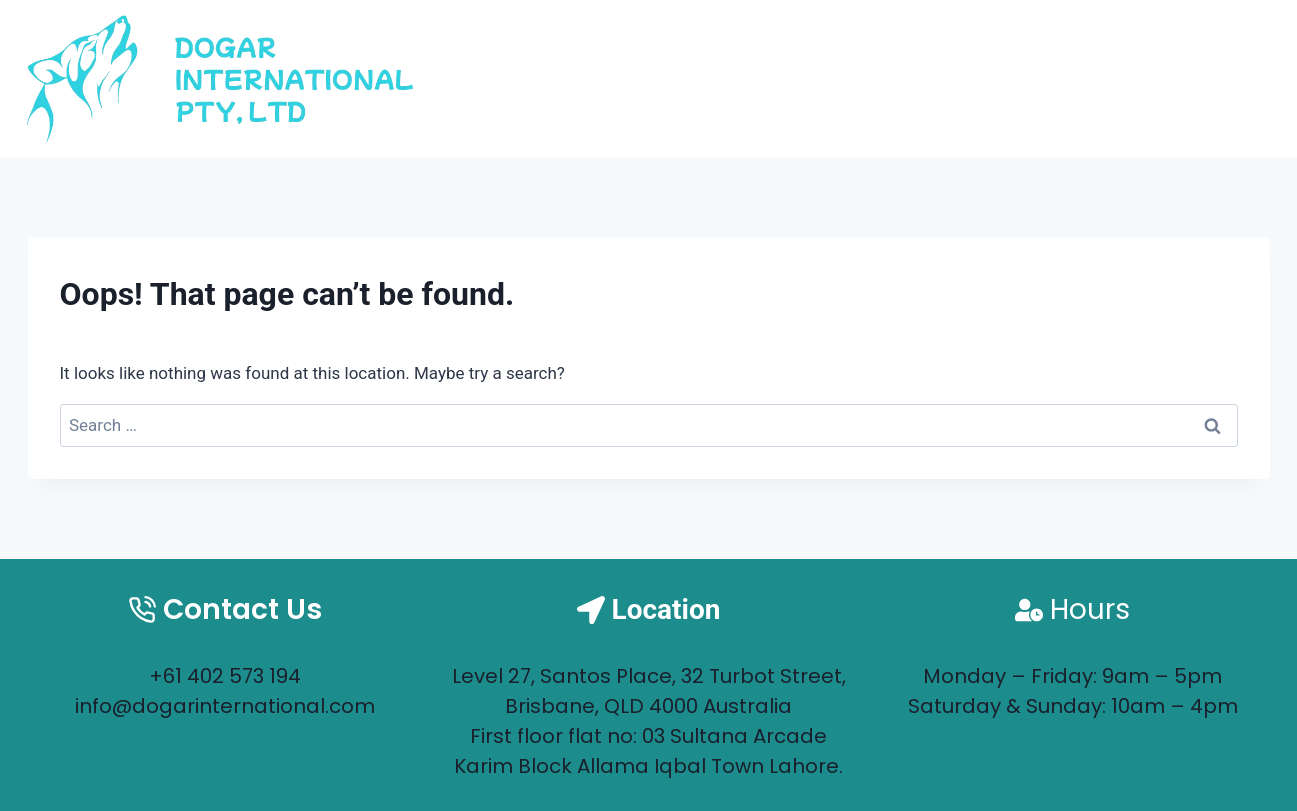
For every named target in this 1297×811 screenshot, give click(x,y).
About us (1029, 78)
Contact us (1186, 78)
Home (904, 78)
